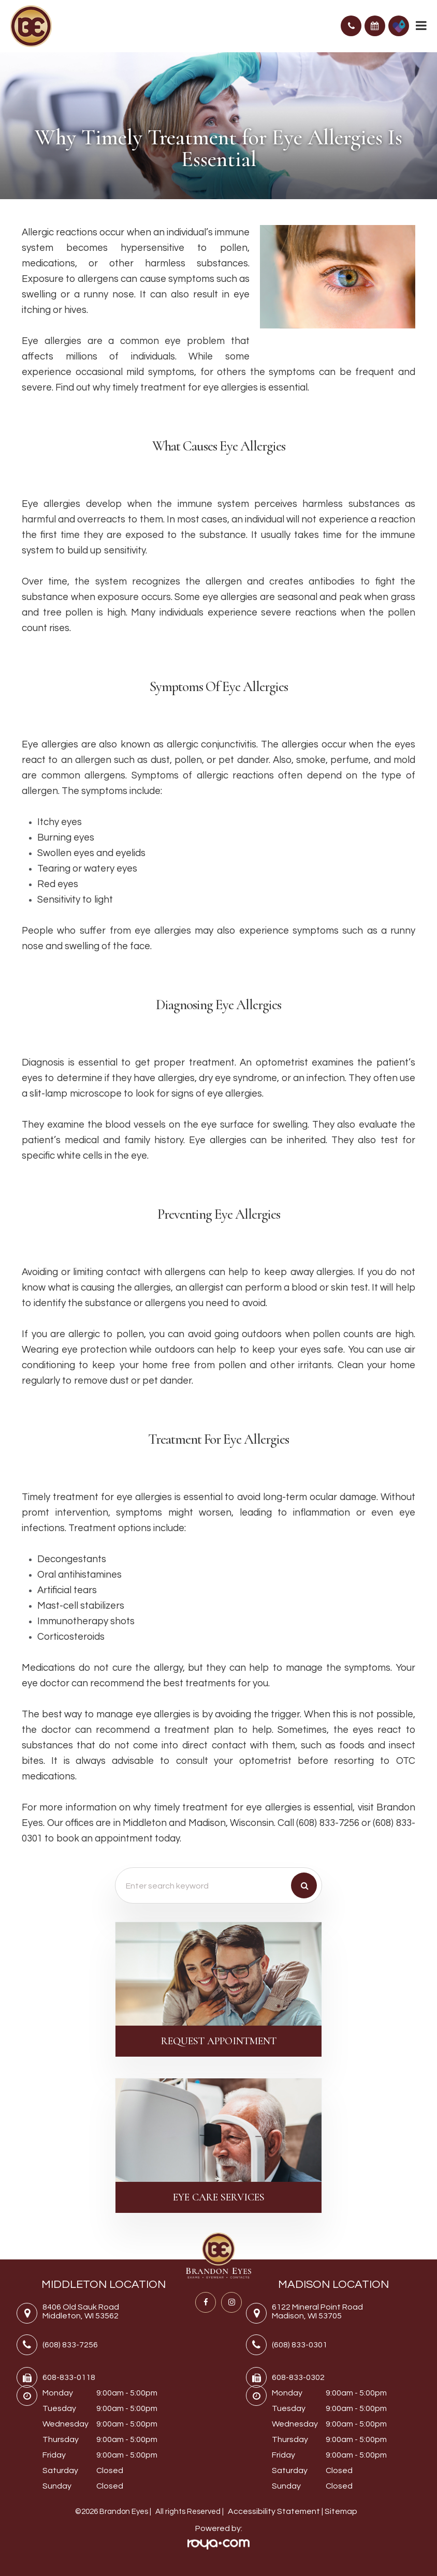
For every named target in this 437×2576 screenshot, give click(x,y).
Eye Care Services (219, 2197)
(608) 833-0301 (299, 2345)
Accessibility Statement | (276, 2511)
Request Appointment (218, 2041)
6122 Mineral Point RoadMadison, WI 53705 (317, 2311)
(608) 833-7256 (70, 2345)
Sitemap (341, 2511)
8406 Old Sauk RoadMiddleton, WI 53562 (80, 2311)
